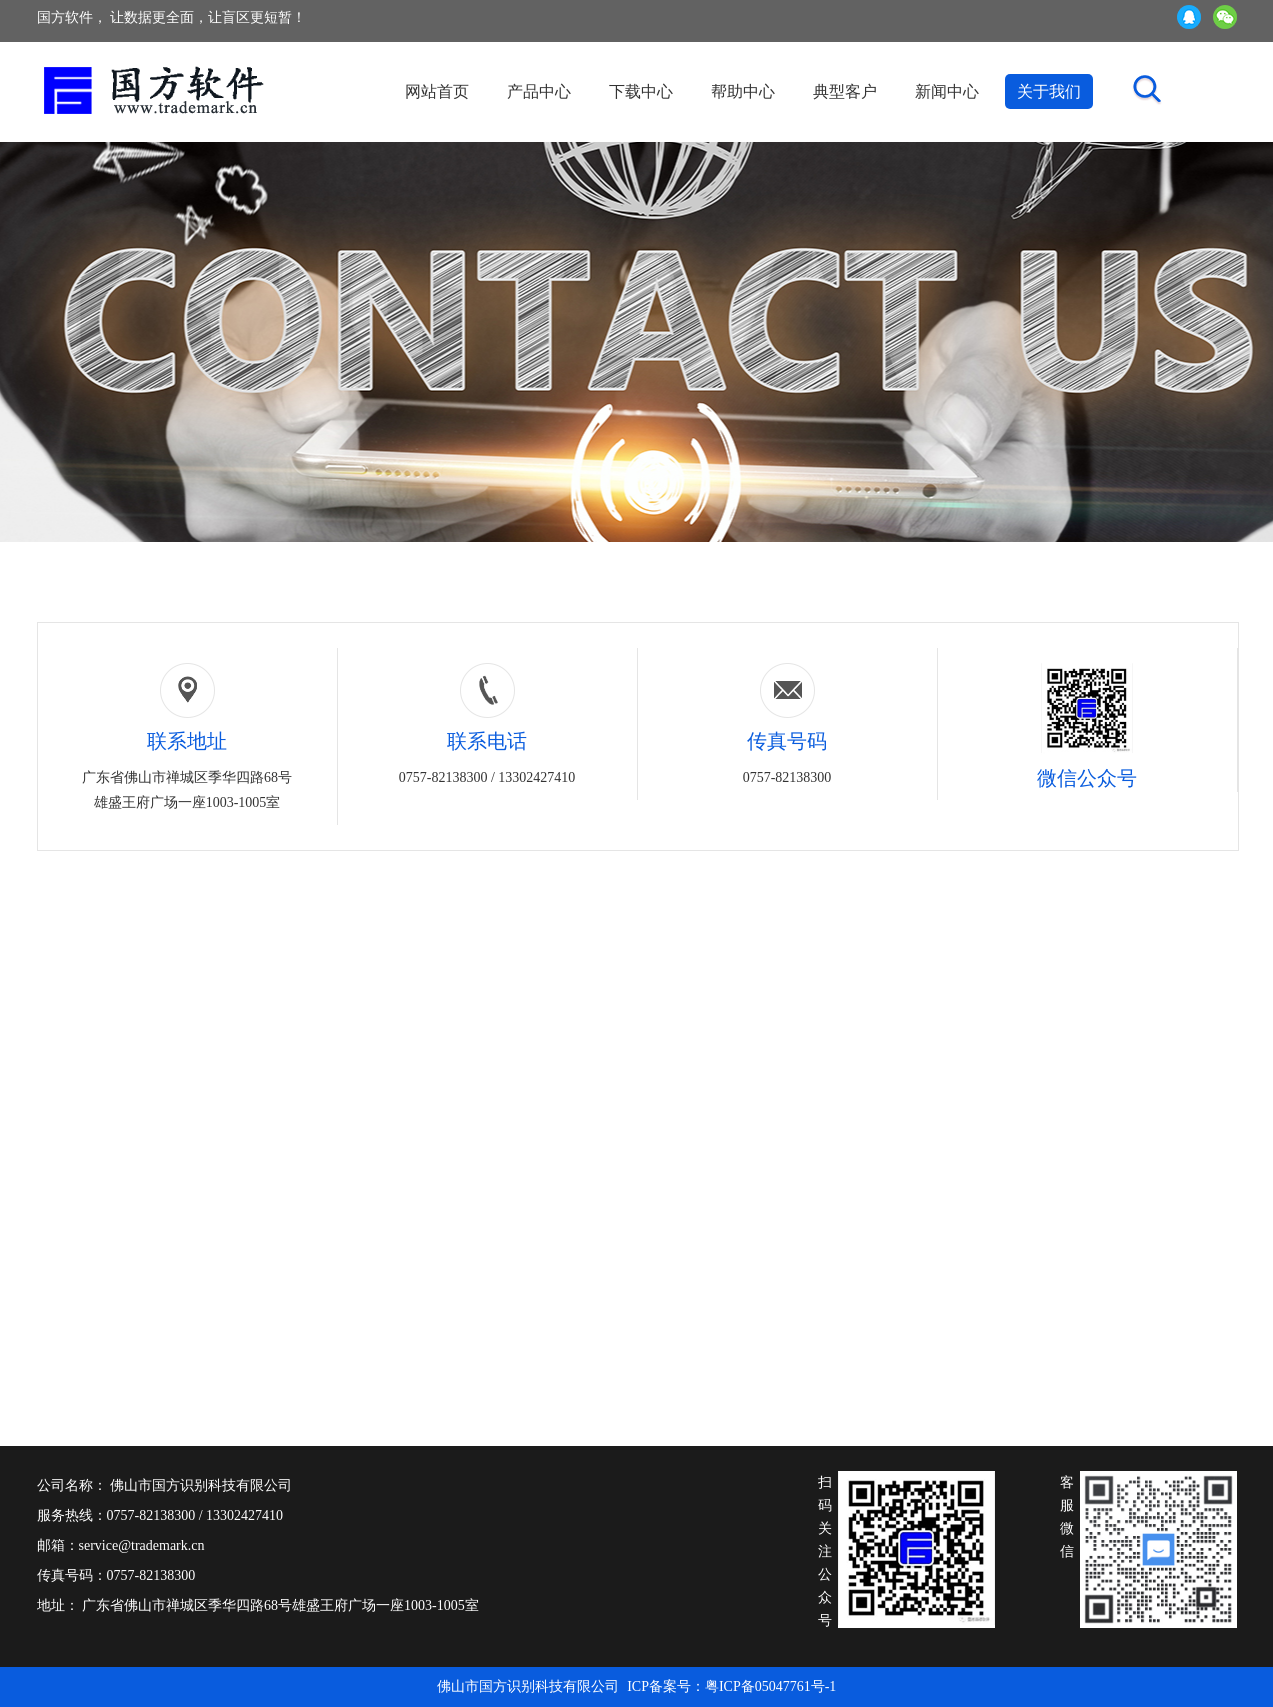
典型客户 (845, 91)
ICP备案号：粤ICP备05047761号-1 (731, 1686)
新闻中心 (947, 91)
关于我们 (1049, 91)
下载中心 (641, 91)
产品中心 (539, 91)
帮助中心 (743, 91)
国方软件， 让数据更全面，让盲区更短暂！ (172, 17)
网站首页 (437, 91)
